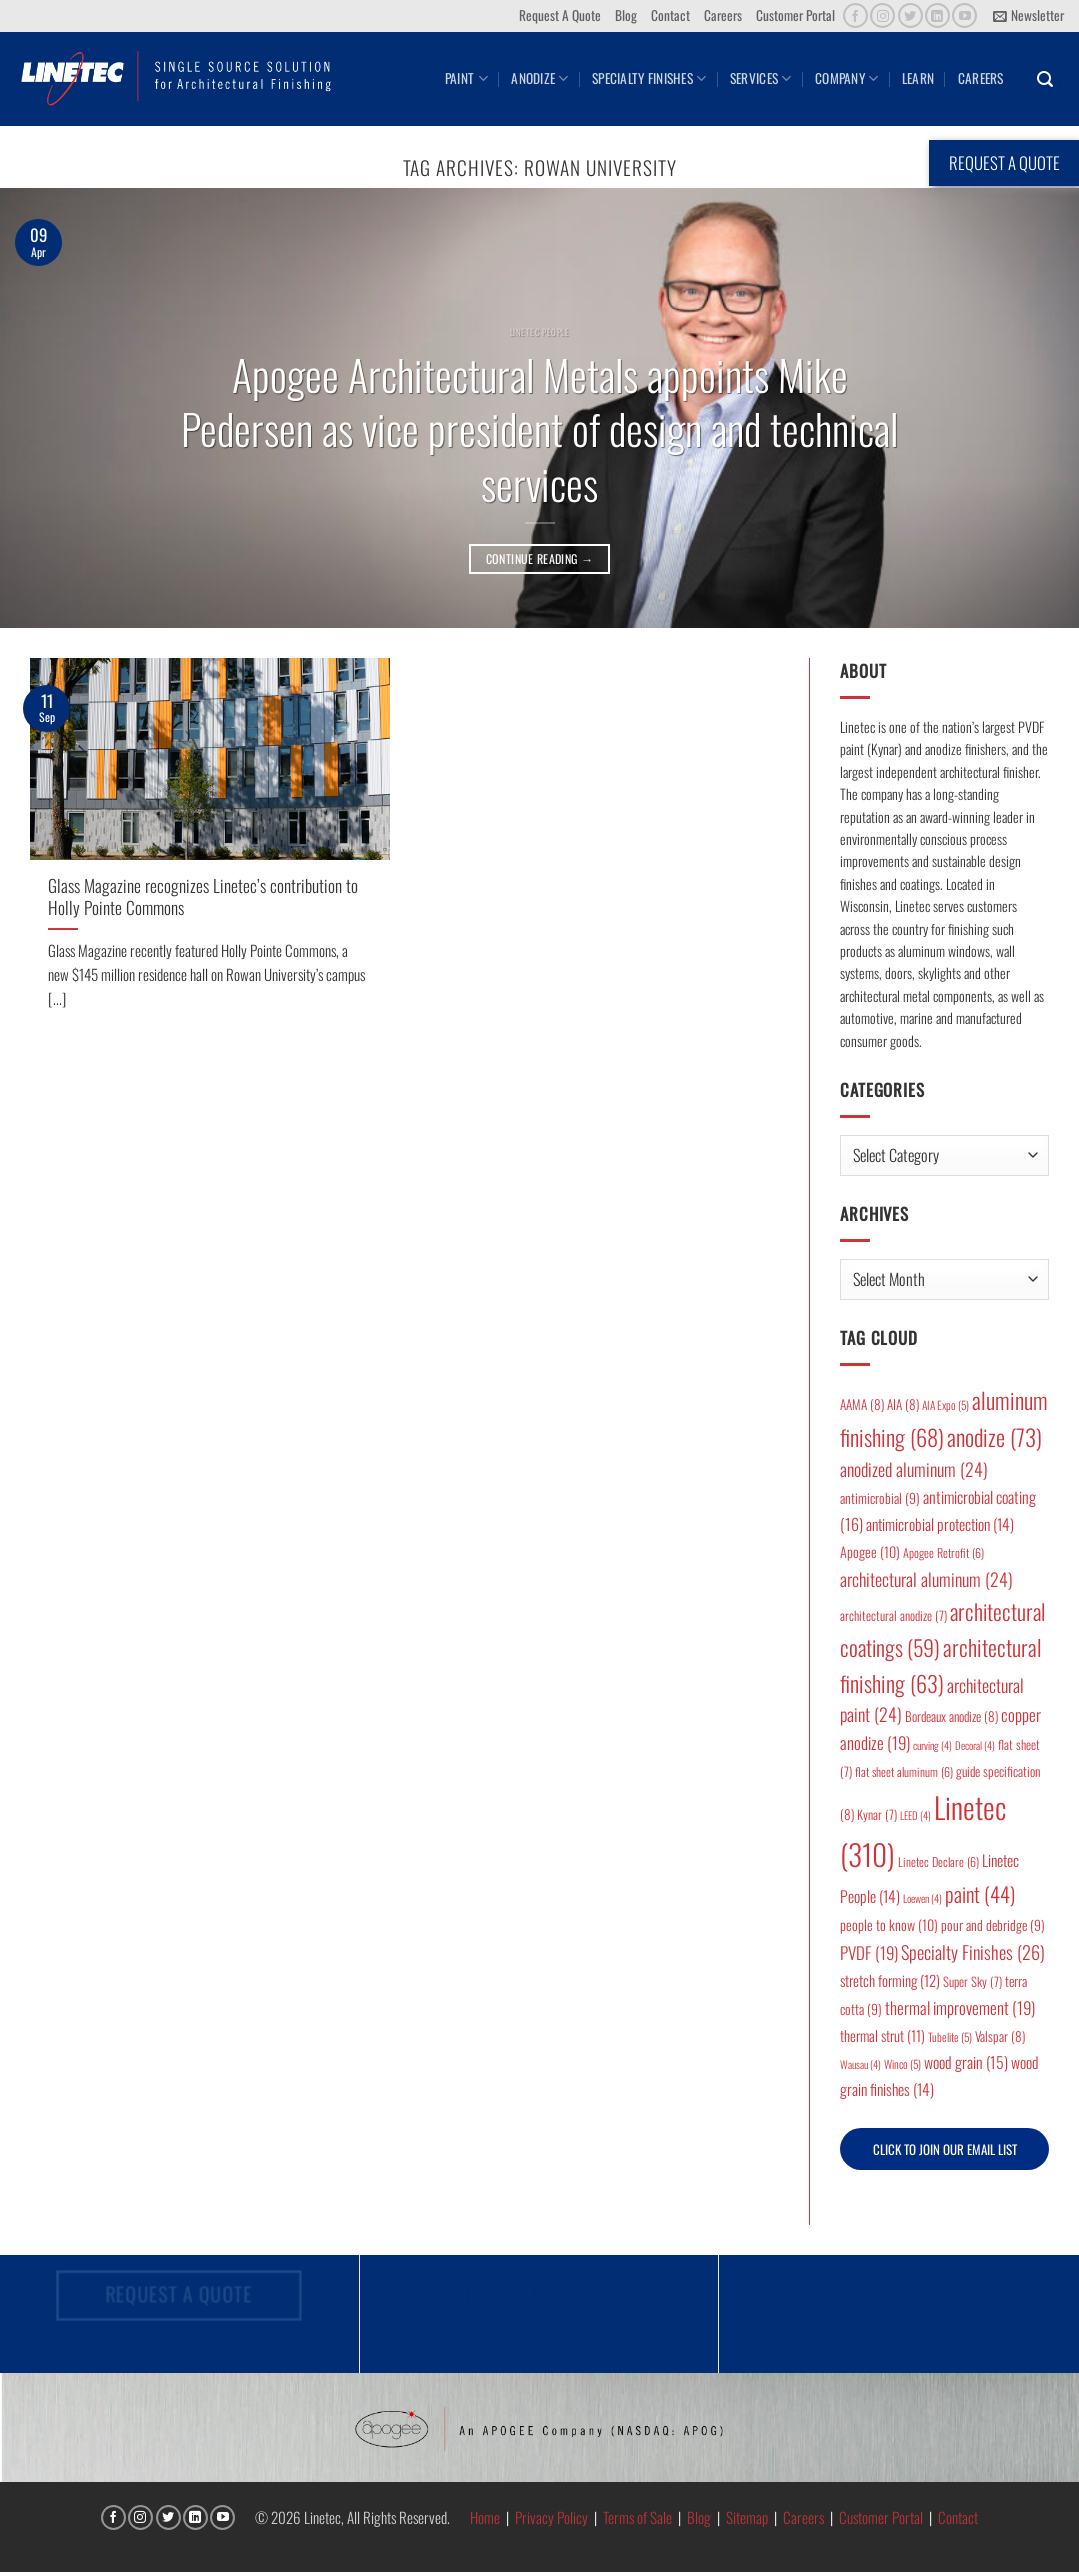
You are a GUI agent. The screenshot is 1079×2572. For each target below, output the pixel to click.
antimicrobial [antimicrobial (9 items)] (880, 1498)
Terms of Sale (637, 2517)
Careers (723, 15)
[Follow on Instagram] (882, 15)
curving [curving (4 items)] (932, 1745)
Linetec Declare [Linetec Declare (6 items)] (938, 1861)
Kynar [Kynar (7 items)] (877, 1814)
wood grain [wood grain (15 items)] (966, 2062)
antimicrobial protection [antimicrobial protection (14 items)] (940, 1524)
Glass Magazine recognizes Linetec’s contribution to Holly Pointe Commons (203, 896)
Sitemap (747, 2517)
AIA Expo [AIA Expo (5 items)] (945, 1404)
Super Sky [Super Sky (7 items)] (972, 1981)
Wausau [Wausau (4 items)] (860, 2064)
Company (846, 78)
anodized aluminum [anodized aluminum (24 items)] (914, 1469)
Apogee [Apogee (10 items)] (870, 1551)
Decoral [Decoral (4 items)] (975, 1745)
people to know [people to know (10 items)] (889, 1924)
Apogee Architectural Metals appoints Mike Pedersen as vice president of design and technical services (539, 429)
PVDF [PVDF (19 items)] (869, 1952)
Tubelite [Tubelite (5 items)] (950, 2036)
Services (761, 78)
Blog (626, 15)
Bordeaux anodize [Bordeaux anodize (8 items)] (951, 1716)
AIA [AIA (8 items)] (903, 1404)
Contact (670, 15)
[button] (1028, 16)
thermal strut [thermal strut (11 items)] (882, 2035)
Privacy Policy (551, 2517)
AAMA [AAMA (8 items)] (862, 1404)
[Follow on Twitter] (910, 15)
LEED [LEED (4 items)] (915, 1815)
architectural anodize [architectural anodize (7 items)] (893, 1615)
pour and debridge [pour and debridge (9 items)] (993, 1925)
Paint (466, 78)
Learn (918, 78)
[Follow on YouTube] (964, 15)
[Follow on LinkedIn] (937, 15)
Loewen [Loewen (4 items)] (922, 1898)
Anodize (539, 78)
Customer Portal (795, 15)
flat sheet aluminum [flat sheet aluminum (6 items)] (904, 1771)
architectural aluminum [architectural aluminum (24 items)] (926, 1579)
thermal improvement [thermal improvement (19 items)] (960, 2007)
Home (485, 2517)
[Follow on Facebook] (855, 15)
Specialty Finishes (649, 78)
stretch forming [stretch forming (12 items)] (890, 1980)
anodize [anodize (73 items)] (994, 1437)
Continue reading (540, 558)
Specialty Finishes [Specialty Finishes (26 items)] (973, 1951)
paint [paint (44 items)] (980, 1893)
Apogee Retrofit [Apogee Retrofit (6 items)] (943, 1552)
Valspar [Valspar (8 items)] (1000, 2036)
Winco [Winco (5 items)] (902, 2063)
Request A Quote (560, 15)
